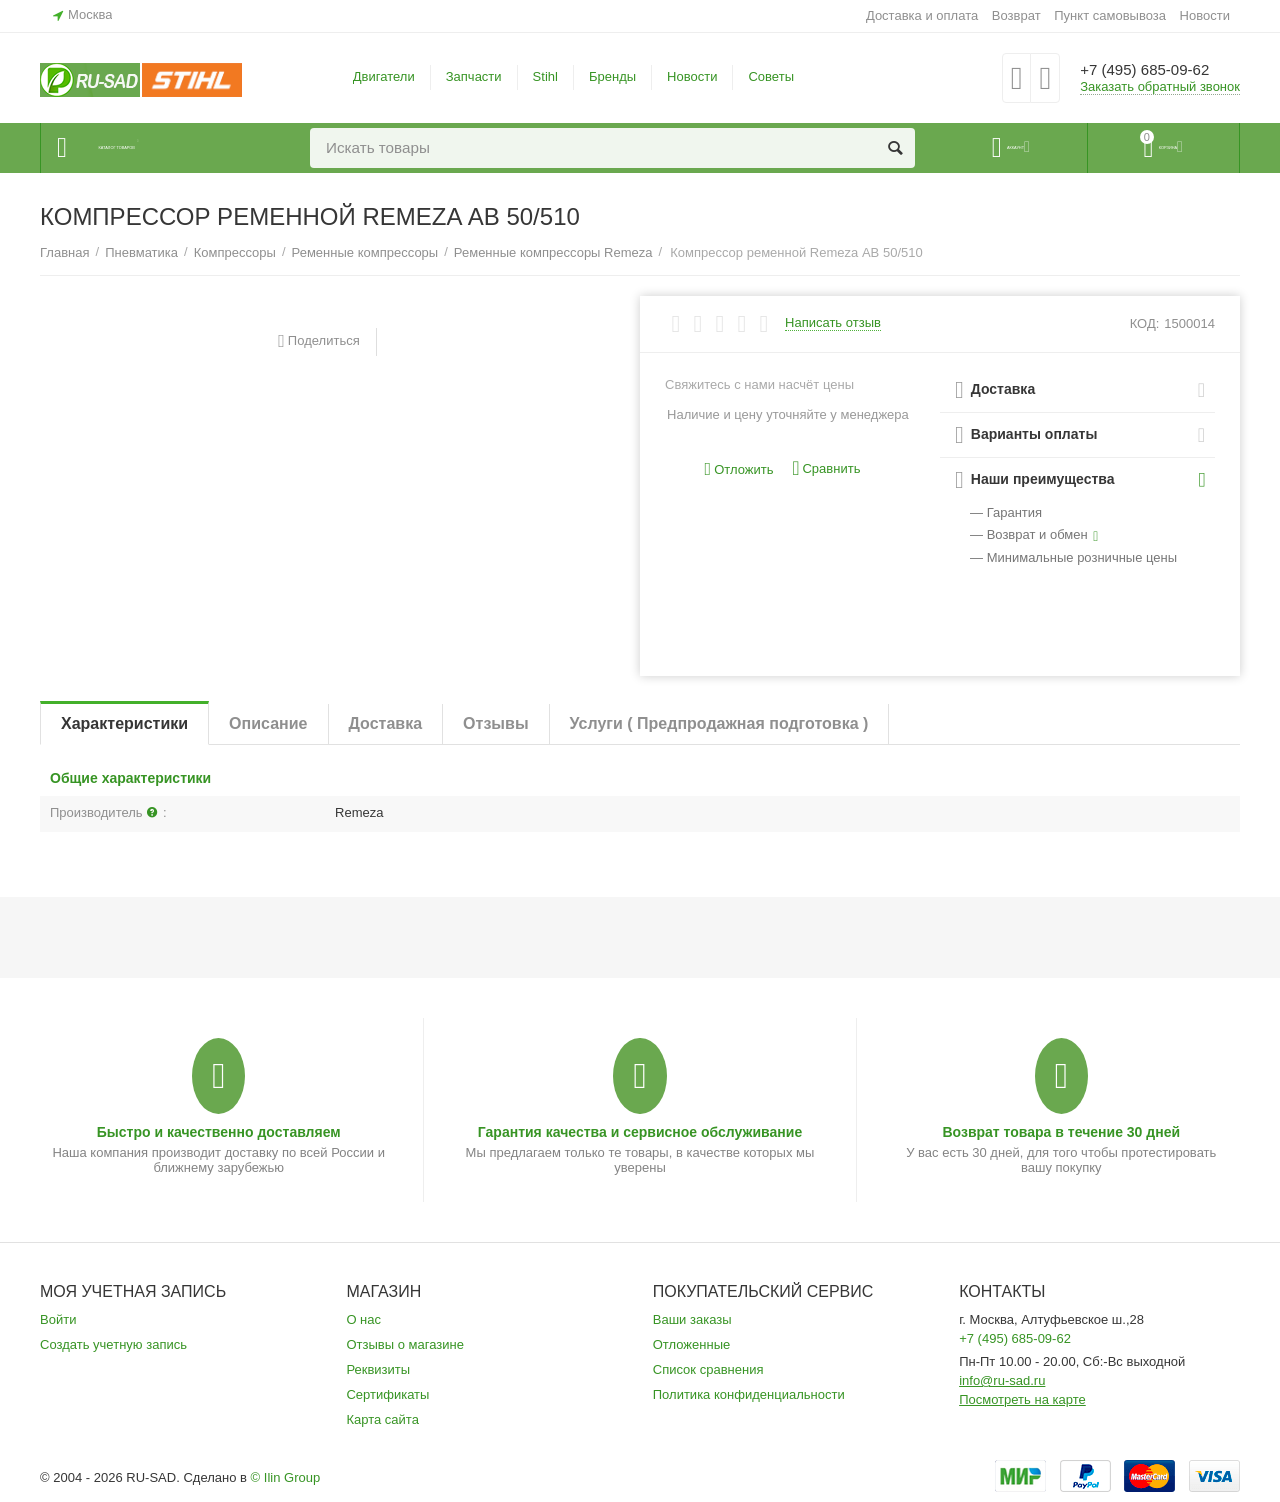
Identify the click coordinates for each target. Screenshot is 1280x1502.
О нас (363, 1319)
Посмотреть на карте (1022, 1399)
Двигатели (384, 76)
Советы (771, 76)
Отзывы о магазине (405, 1344)
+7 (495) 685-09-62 (1157, 70)
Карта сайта (382, 1419)
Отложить (739, 469)
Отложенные (692, 1344)
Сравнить (826, 468)
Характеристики (124, 723)
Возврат (1016, 15)
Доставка (386, 723)
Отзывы (495, 723)
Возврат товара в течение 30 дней (1061, 1132)
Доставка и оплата (922, 15)
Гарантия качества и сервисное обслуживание (640, 1132)
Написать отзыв (833, 323)
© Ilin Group (286, 1477)
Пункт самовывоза (1110, 15)
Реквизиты (378, 1369)
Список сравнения (708, 1369)
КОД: (1145, 323)
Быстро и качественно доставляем (219, 1132)
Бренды (612, 76)
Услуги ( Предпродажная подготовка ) (719, 723)
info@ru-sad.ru (1002, 1380)
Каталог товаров (161, 148)
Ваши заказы (692, 1319)
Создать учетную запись (113, 1344)
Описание (268, 723)
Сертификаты (387, 1394)
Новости (1205, 15)
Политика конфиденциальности (749, 1394)
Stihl (545, 76)
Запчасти (474, 76)
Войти (58, 1319)
